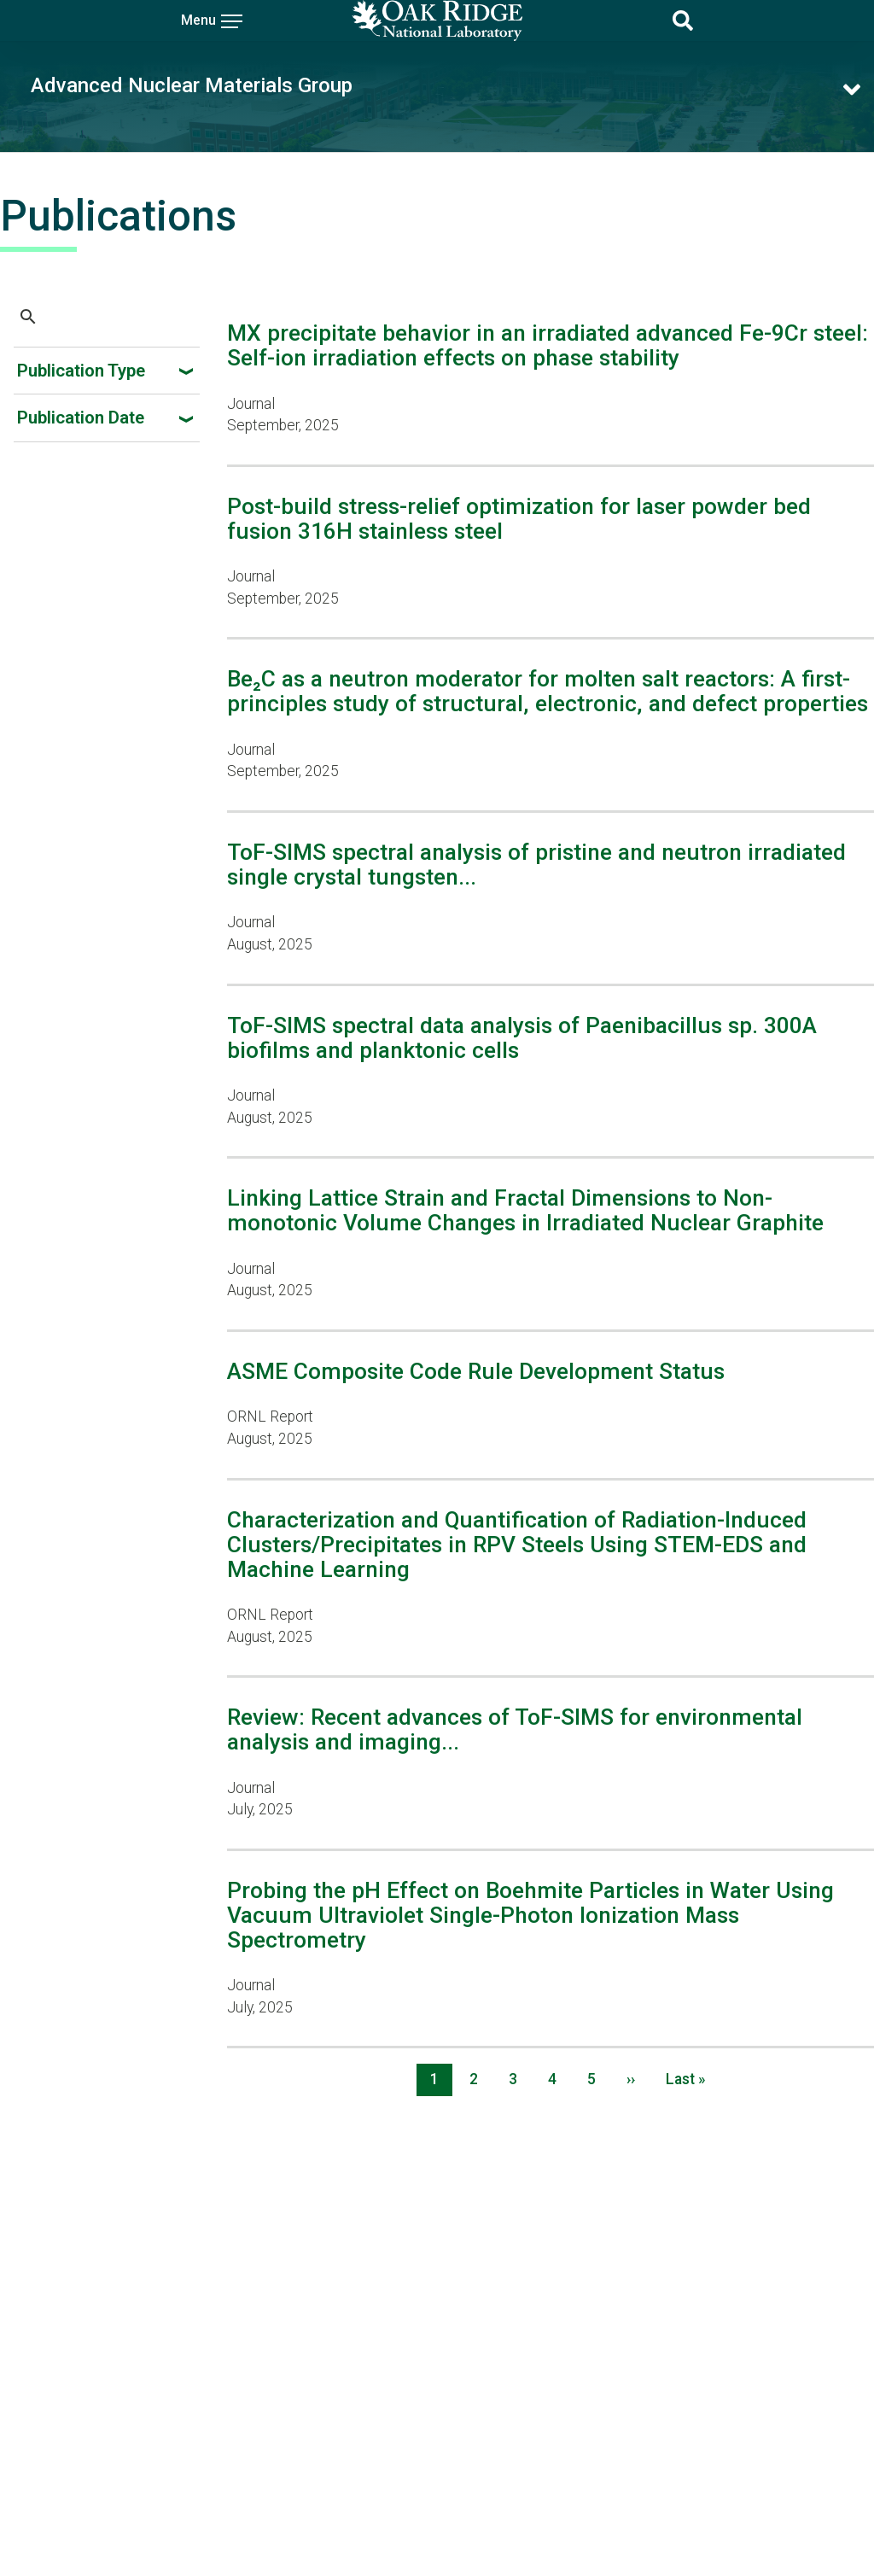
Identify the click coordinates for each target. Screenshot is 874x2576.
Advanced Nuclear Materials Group (192, 85)
